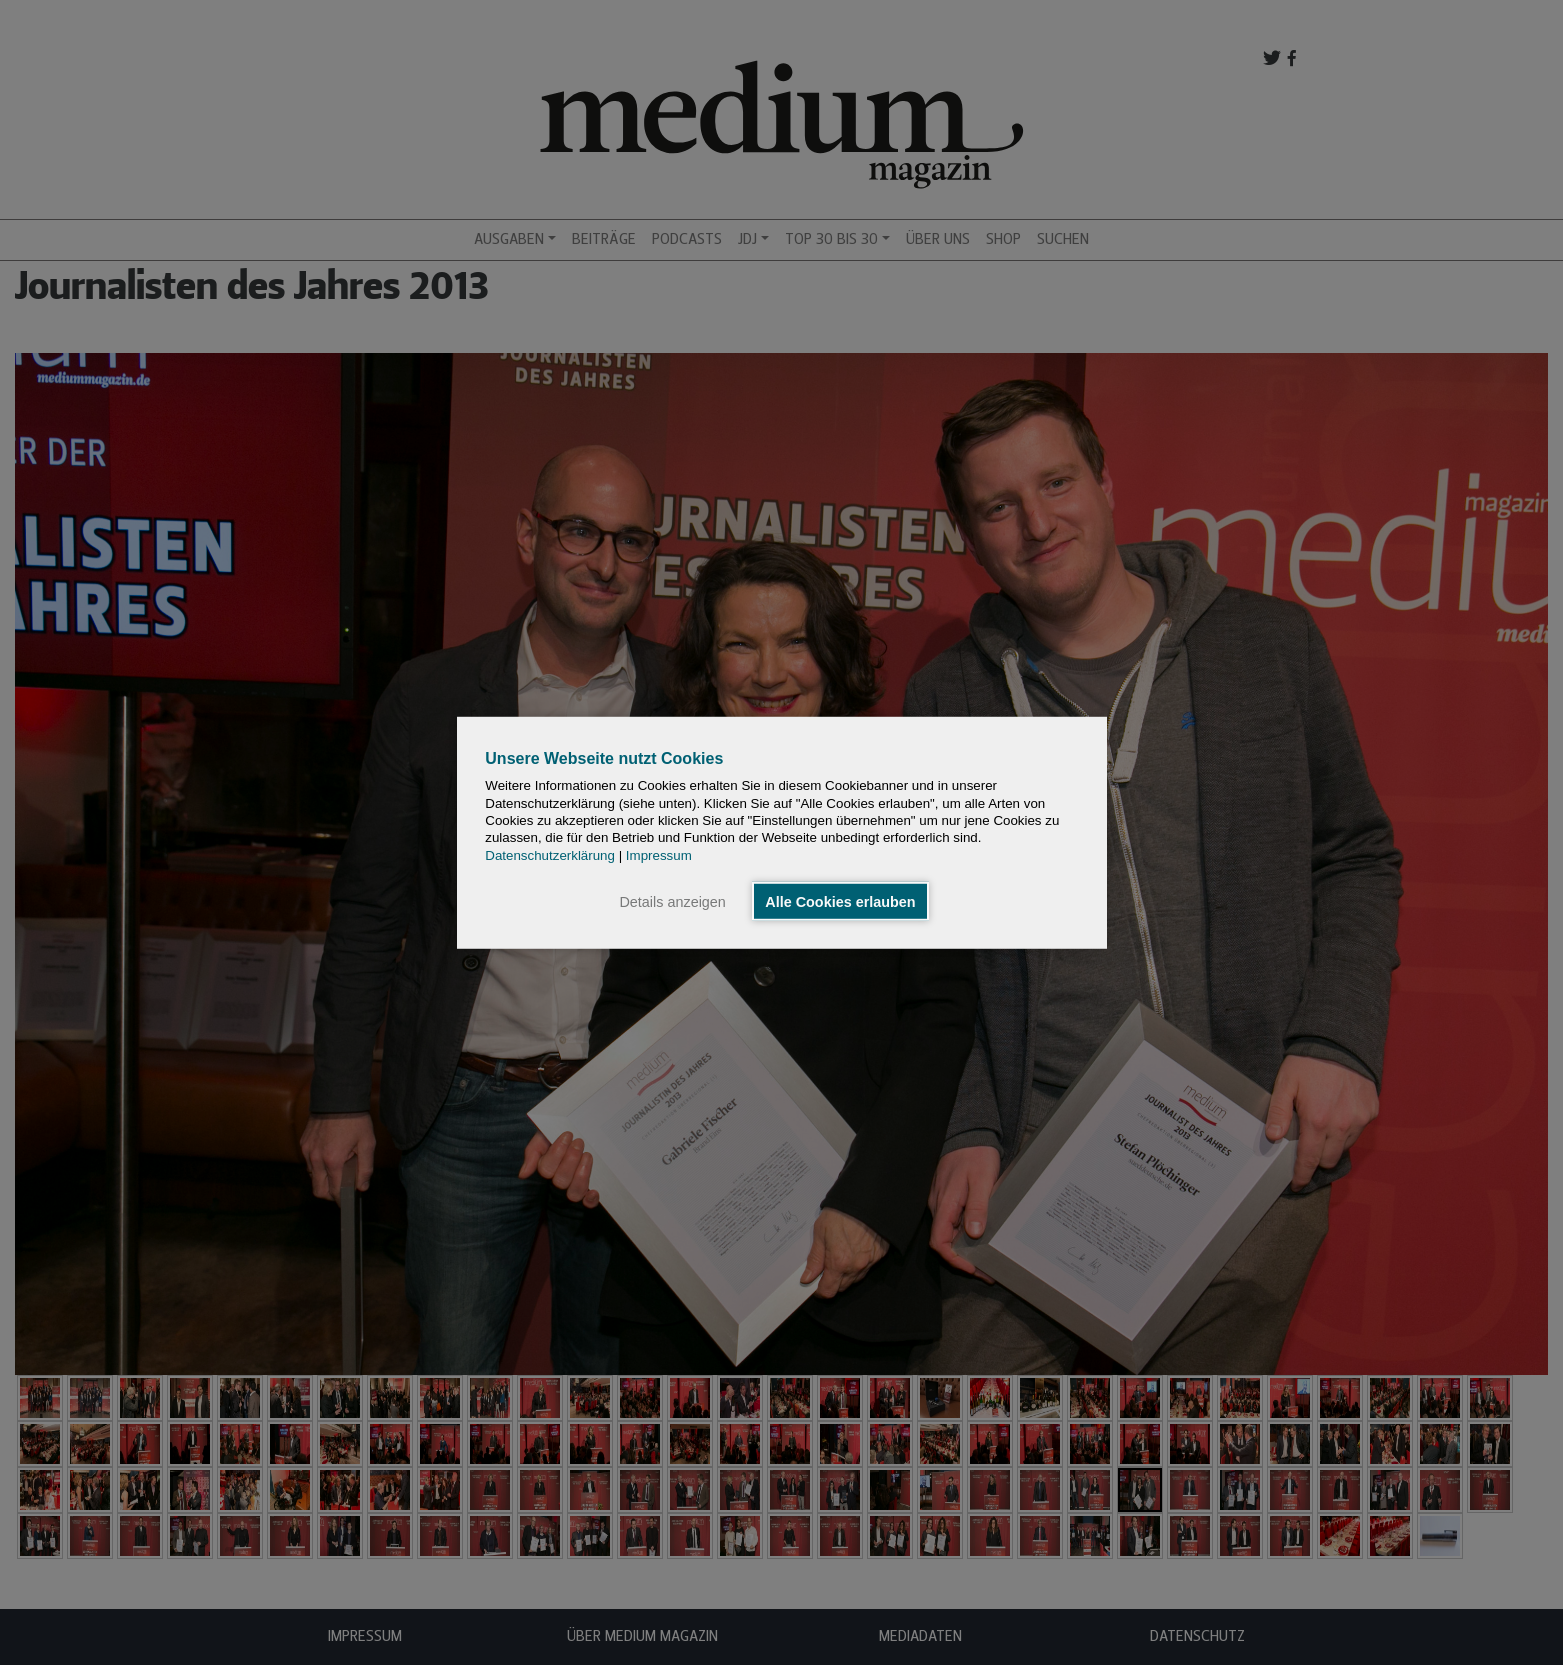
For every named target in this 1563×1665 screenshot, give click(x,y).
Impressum (659, 854)
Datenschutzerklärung (550, 854)
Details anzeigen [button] (672, 901)
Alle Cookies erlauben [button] (840, 901)
